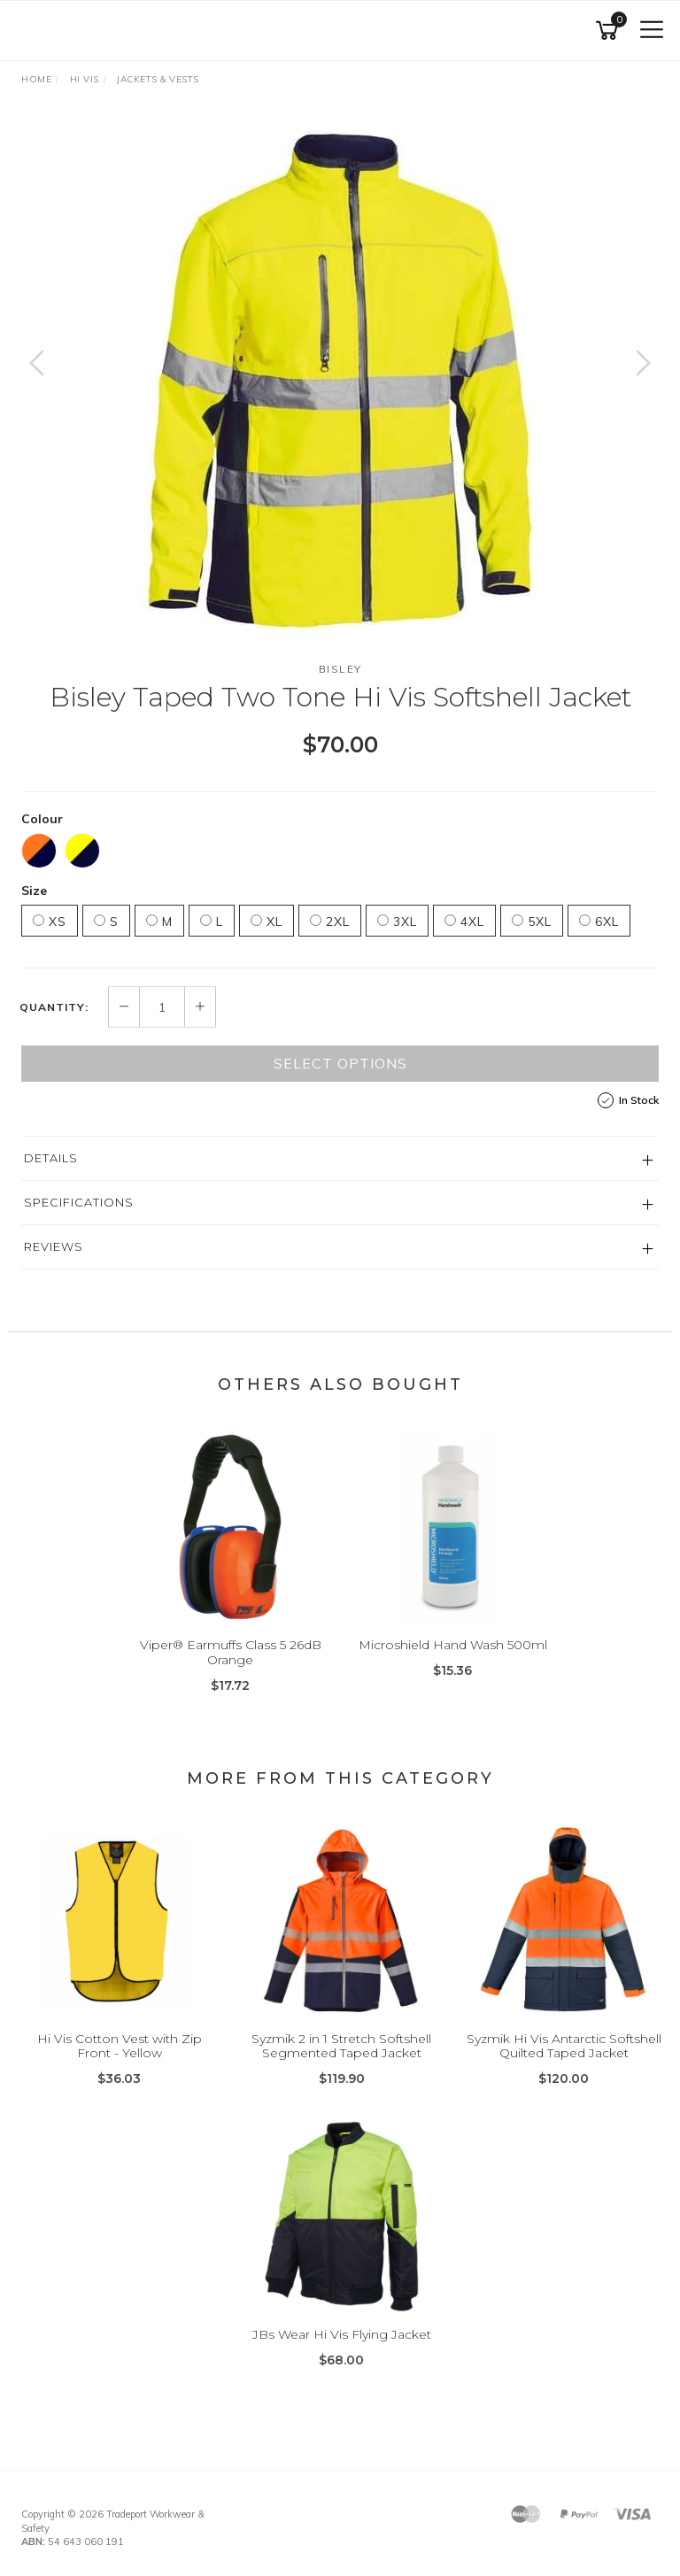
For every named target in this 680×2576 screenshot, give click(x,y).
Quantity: (54, 1007)
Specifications (79, 1202)
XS (49, 921)
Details (51, 1158)
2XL (330, 921)
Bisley (340, 668)
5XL (532, 921)
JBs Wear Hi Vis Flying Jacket (341, 2334)
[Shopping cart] (610, 30)
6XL (599, 921)
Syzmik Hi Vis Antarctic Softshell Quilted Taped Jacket (564, 2046)
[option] (340, 380)
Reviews (53, 1246)
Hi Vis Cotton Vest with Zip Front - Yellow (119, 2046)
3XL (397, 921)
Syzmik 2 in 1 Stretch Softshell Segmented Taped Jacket (341, 2046)
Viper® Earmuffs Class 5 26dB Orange (230, 1652)
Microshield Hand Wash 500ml (453, 1645)
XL (266, 921)
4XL (464, 921)
